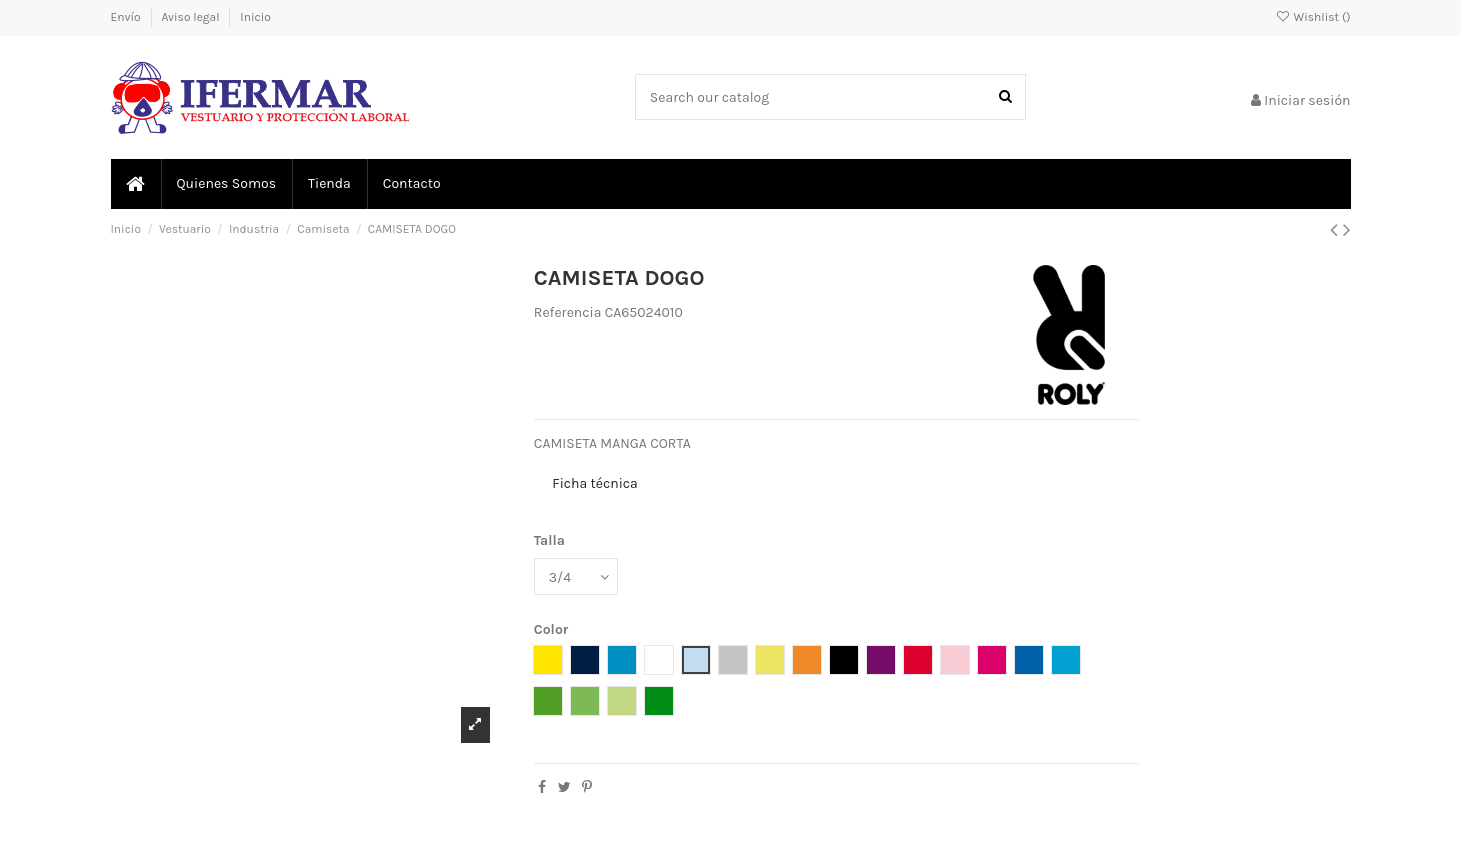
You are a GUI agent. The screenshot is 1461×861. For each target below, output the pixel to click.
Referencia (568, 312)
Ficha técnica (594, 483)
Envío (127, 17)
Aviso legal (191, 17)
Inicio (255, 17)
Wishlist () (1312, 17)
